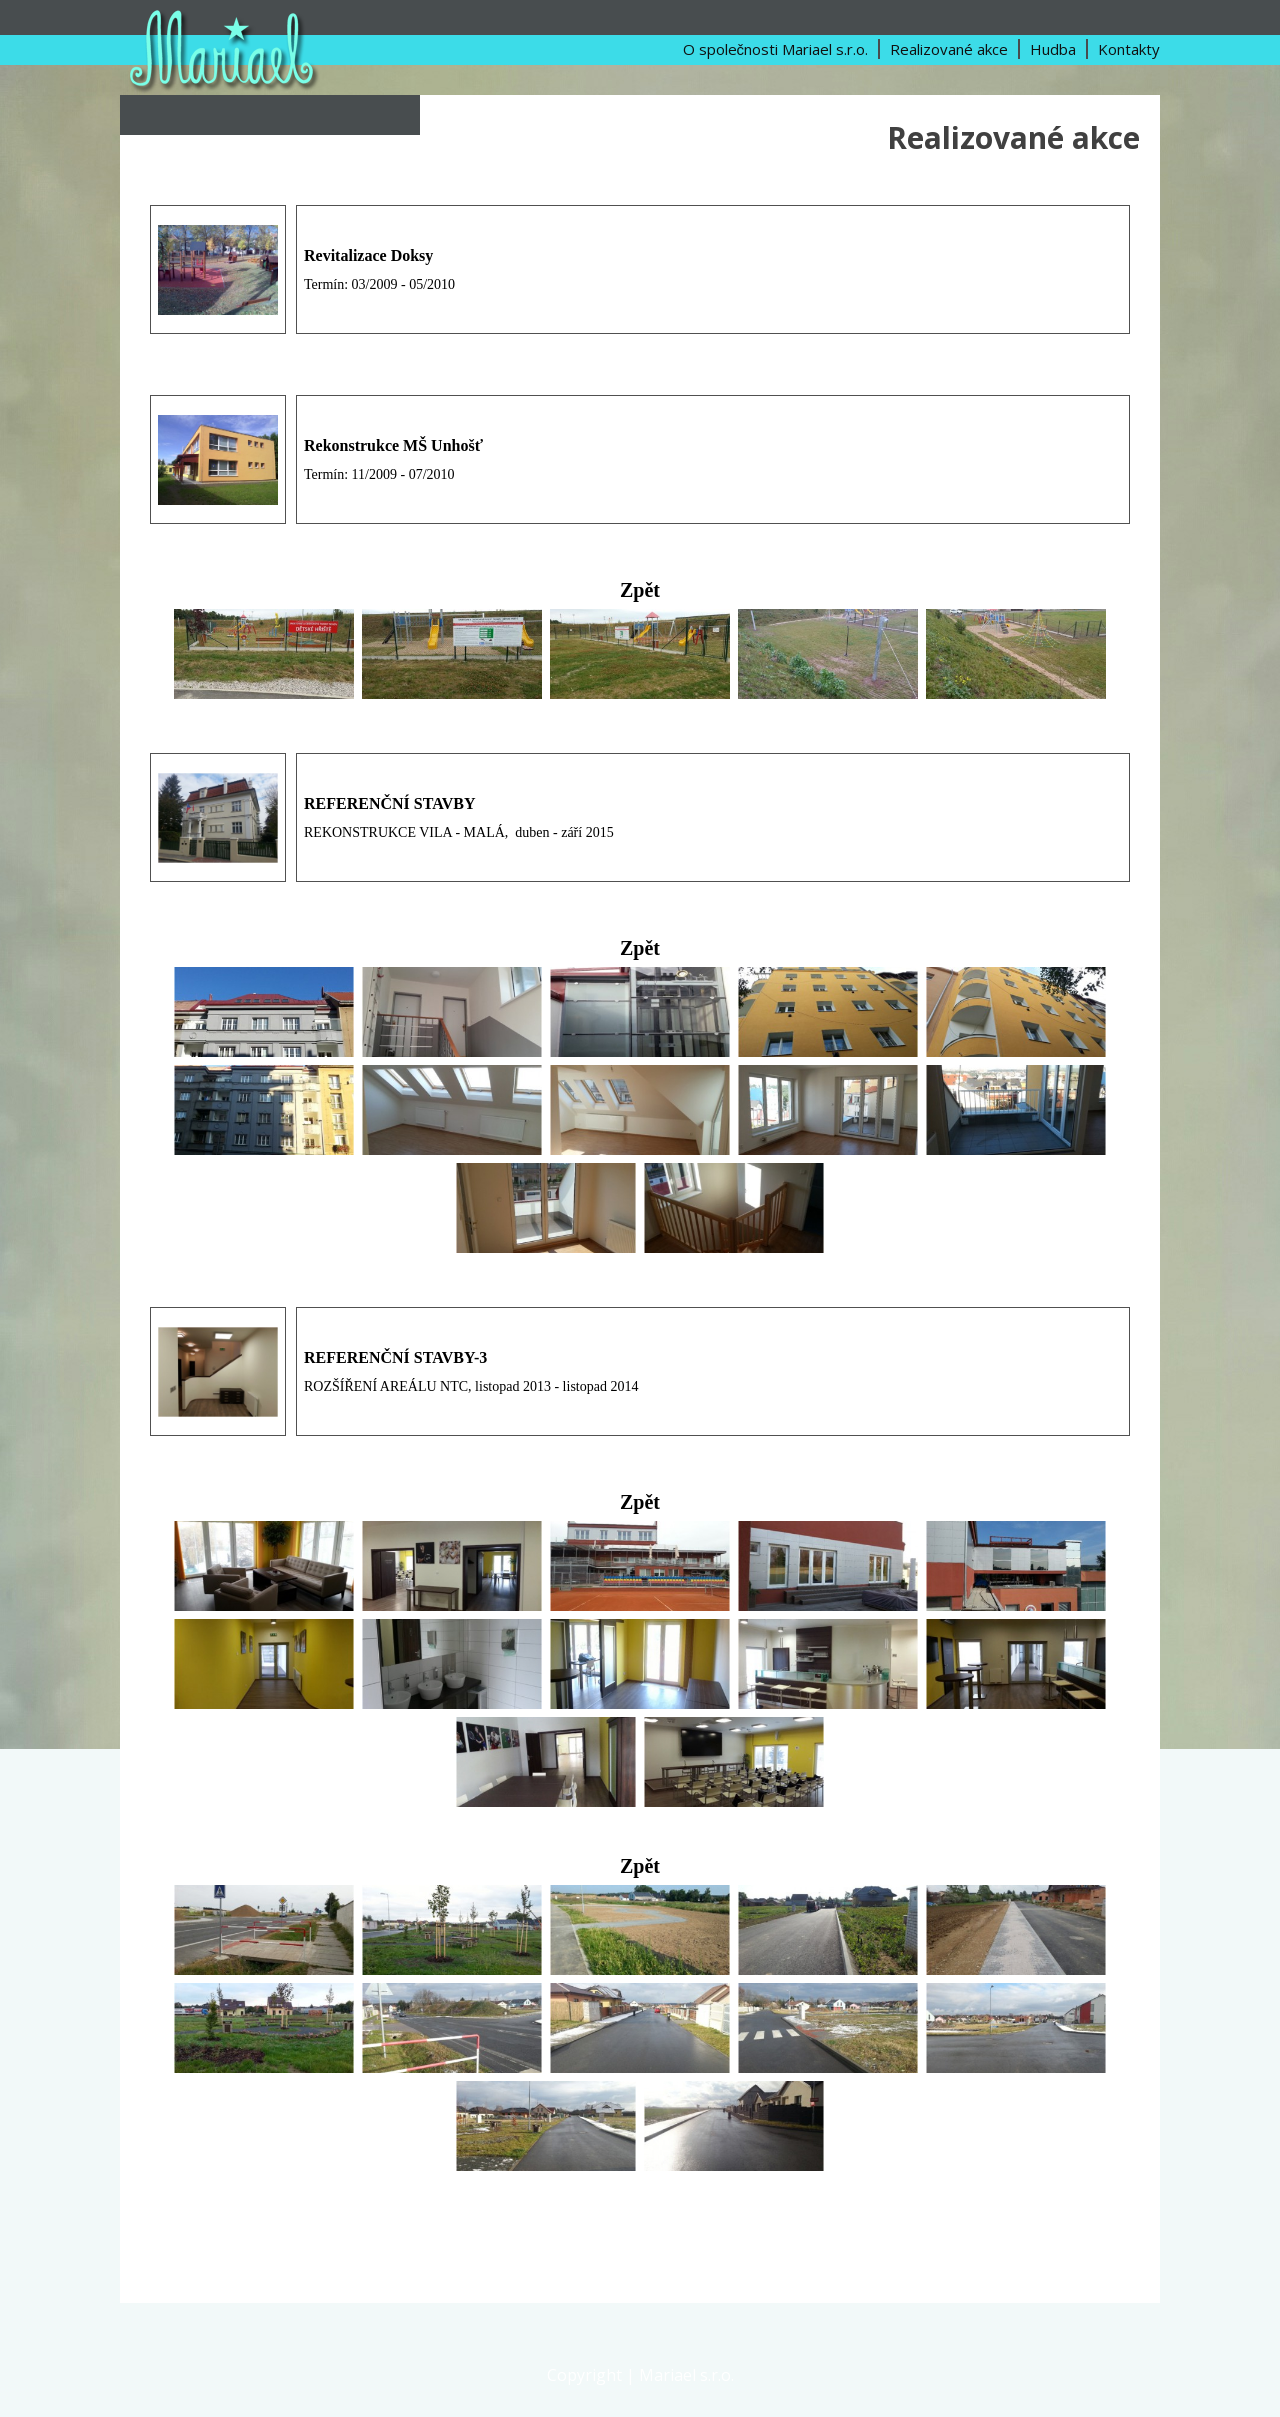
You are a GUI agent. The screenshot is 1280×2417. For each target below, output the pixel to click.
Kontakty (1129, 49)
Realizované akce (949, 49)
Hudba (1053, 49)
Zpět (640, 590)
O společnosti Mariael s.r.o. (776, 49)
